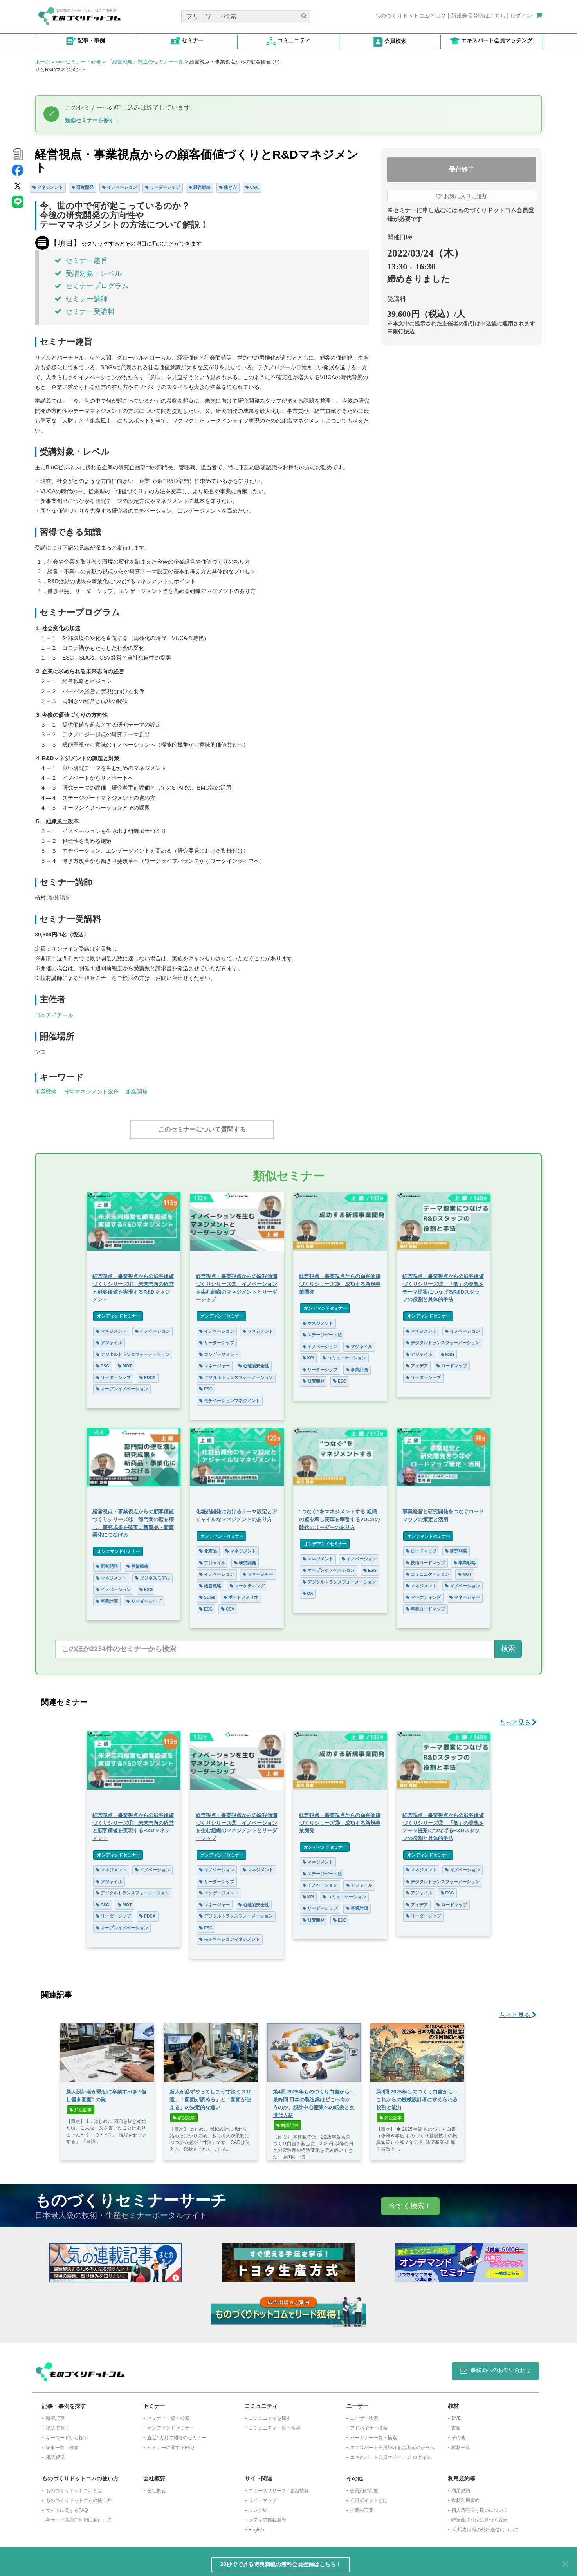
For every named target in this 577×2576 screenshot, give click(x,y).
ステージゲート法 (322, 1331)
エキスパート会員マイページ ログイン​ (390, 2453)
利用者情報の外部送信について (486, 2526)
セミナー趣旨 (81, 260)
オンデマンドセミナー (118, 1312)
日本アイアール (54, 1015)
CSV (252, 187)
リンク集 (258, 2506)
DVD (456, 2414)
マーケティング (247, 1582)
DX (308, 1589)
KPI (308, 1354)
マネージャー (214, 1361)
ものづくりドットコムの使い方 (79, 2496)
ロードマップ (451, 1361)
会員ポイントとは (369, 2496)
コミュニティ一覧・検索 (274, 2424)
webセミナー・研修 (78, 62)
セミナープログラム (91, 286)
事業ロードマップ (425, 1605)
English (256, 2526)
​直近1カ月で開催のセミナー (176, 2434)
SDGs (207, 1593)
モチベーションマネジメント (229, 1396)
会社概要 (156, 2486)
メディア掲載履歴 (267, 2516)
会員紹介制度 (364, 2486)
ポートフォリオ (241, 1593)
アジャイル (109, 1338)
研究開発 (83, 187)
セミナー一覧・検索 (168, 2414)
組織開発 (137, 1091)
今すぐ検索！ (410, 2202)
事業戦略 (46, 1091)
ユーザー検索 (364, 2414)
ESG (102, 1361)
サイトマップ (263, 2496)
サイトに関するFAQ (67, 2506)
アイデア (417, 1361)
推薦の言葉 (361, 2506)
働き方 (228, 187)
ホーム (42, 62)
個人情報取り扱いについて (479, 2506)
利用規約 (460, 2486)
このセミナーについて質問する (202, 1129)
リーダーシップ (162, 187)
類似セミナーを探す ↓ (92, 120)
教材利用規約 (465, 2496)
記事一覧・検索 (62, 2443)
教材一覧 (460, 2443)
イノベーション (119, 187)
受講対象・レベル (88, 273)
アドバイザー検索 (369, 2424)
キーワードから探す (67, 2434)
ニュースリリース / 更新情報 (279, 2486)
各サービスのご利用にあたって (79, 2516)
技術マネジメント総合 (91, 1091)
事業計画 (357, 1365)
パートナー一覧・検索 (373, 2434)
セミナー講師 (81, 299)
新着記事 (55, 2414)
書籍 (456, 2424)
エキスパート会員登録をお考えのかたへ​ (392, 2443)
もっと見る (517, 1718)
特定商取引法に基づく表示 (479, 2516)
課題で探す (57, 2424)
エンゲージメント (218, 1350)
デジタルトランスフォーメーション (132, 1350)
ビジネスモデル (152, 1574)
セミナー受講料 (84, 311)
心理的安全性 (253, 1361)
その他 (458, 2434)
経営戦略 (200, 187)
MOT (125, 1361)
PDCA (147, 1373)
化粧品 (208, 1547)
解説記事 (81, 2106)
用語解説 (55, 2453)
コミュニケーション (344, 1354)
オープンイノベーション (122, 1385)
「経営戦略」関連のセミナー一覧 (145, 62)
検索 (508, 1645)
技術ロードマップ (425, 1558)
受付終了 (461, 169)
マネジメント (47, 187)
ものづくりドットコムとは (74, 2486)
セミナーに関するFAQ (170, 2443)
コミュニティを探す (270, 2414)
